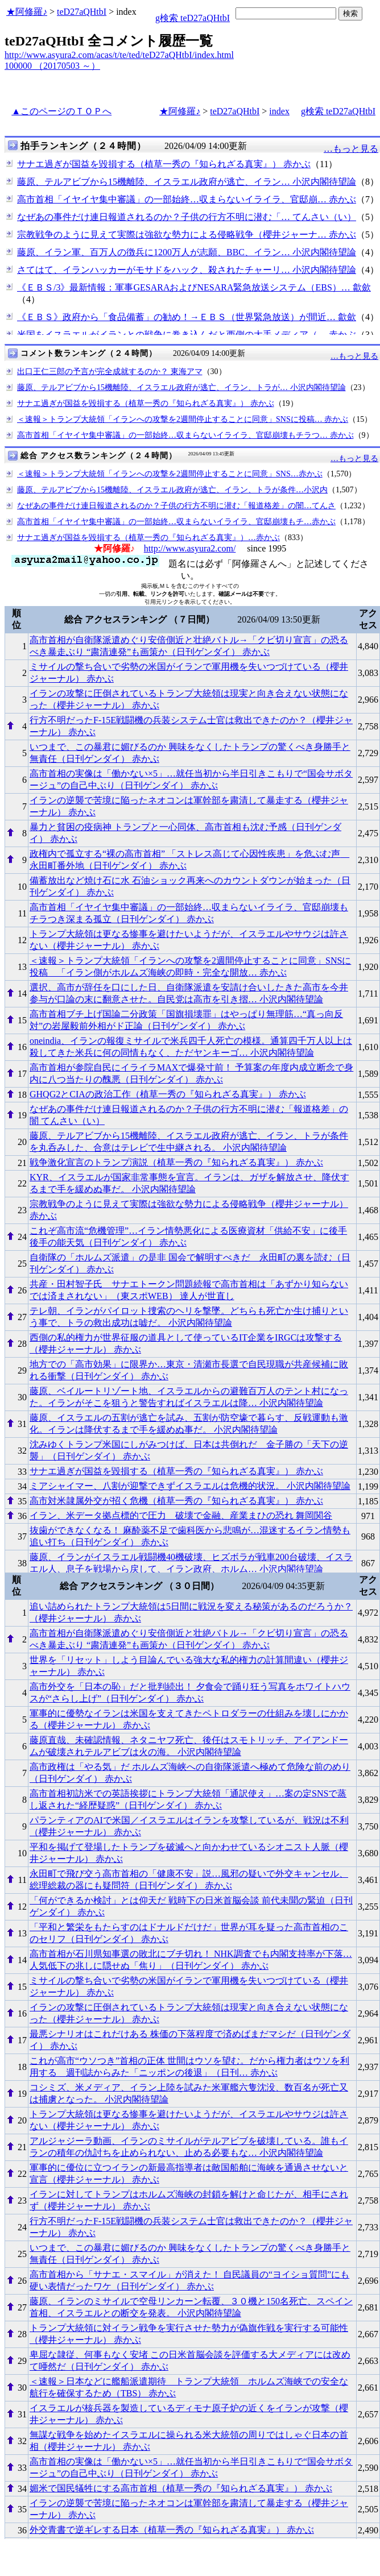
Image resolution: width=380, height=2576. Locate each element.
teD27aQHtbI (81, 11)
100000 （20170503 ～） (52, 65)
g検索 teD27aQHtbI (192, 18)
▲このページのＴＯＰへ (61, 111)
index (279, 111)
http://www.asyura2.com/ (190, 548)
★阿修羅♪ (26, 11)
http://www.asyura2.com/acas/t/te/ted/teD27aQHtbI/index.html (119, 55)
